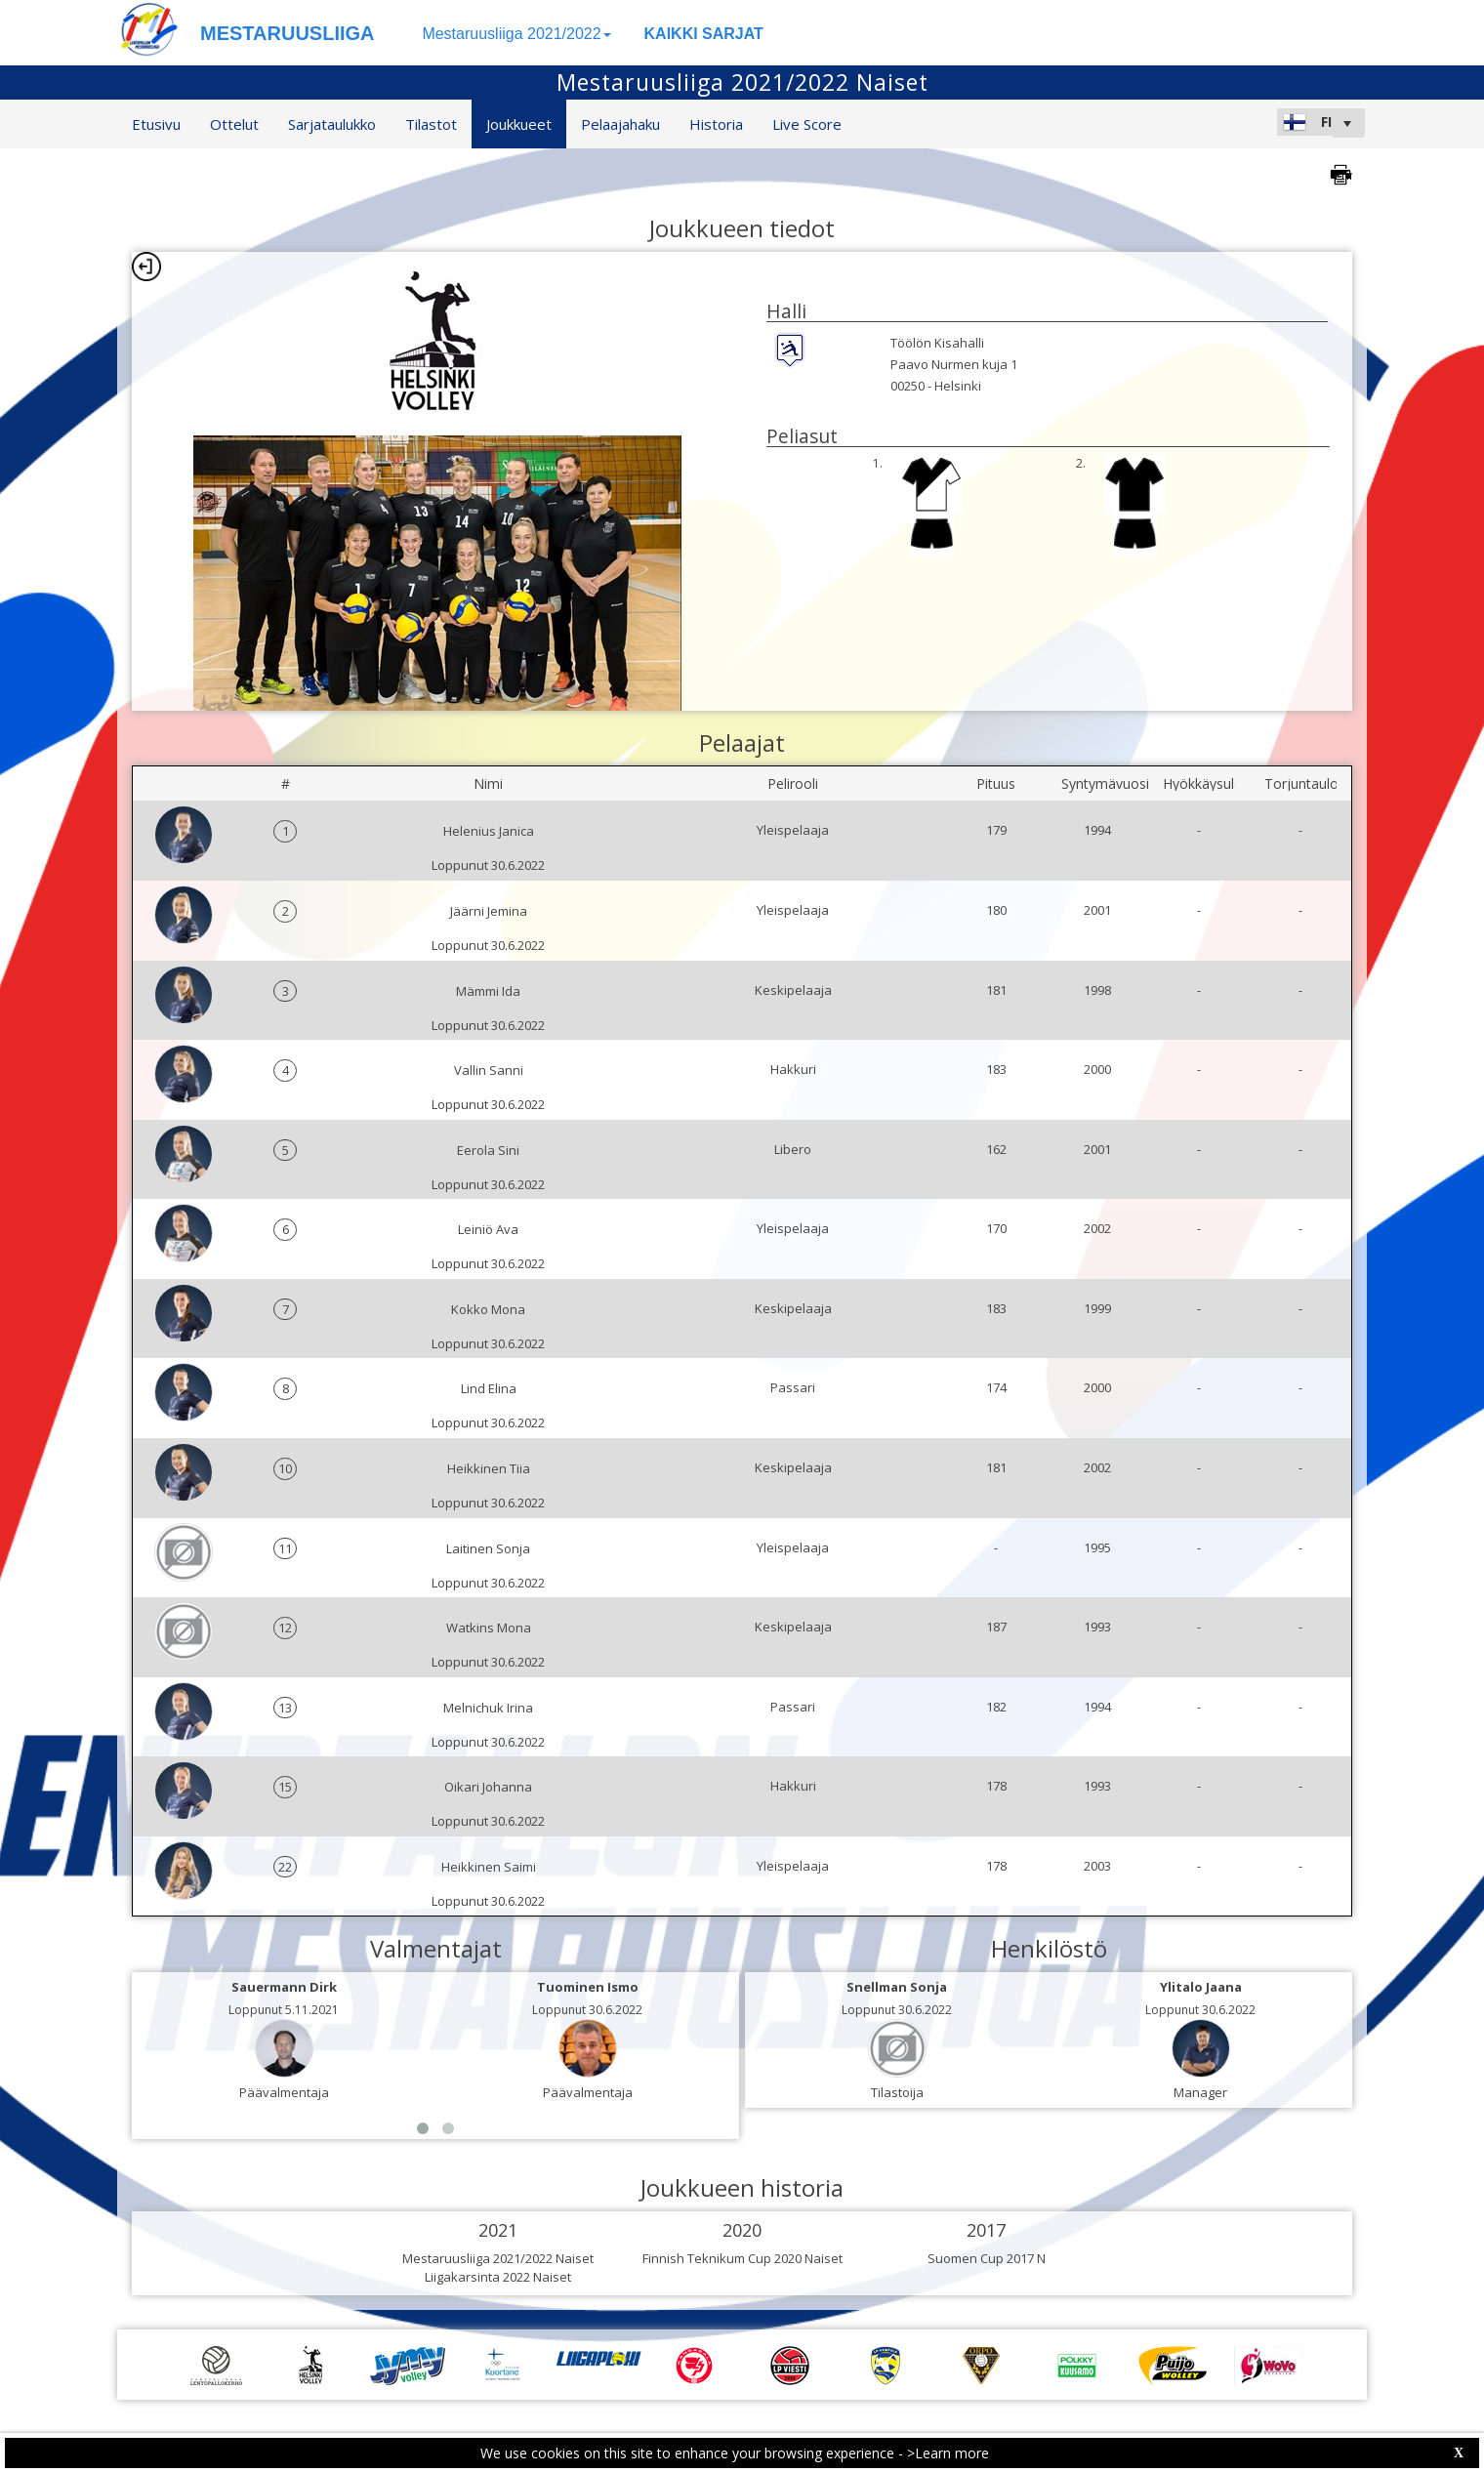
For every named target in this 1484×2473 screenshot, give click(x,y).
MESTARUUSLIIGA (287, 33)
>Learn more (948, 2453)
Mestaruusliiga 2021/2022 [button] (516, 33)
